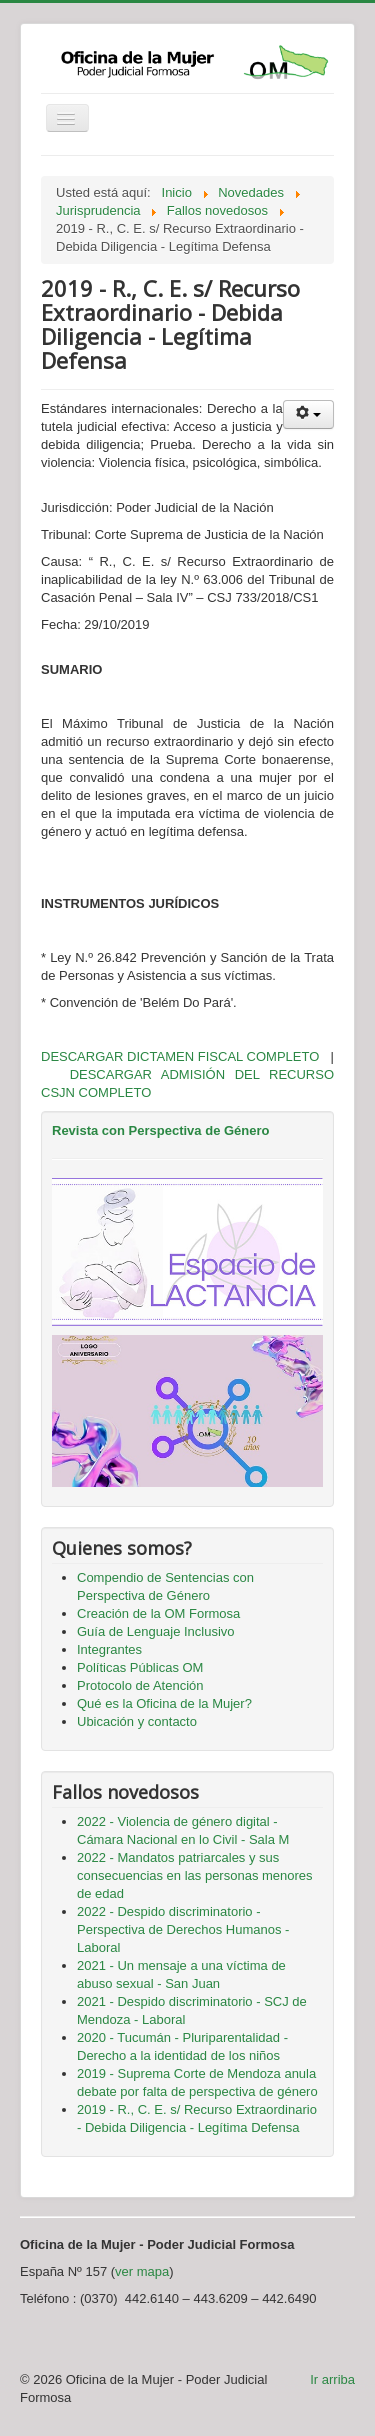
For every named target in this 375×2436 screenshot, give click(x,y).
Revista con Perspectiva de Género (160, 1130)
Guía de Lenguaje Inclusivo (156, 1631)
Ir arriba (332, 2379)
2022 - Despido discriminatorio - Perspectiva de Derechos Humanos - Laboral (183, 1929)
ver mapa (142, 2271)
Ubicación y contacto (137, 1721)
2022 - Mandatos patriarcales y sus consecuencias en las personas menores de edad (195, 1875)
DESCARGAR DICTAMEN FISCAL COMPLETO (180, 1056)
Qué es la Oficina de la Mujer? (164, 1703)
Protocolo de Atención (140, 1685)
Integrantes (109, 1649)
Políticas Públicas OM (140, 1667)
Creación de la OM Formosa (158, 1613)
